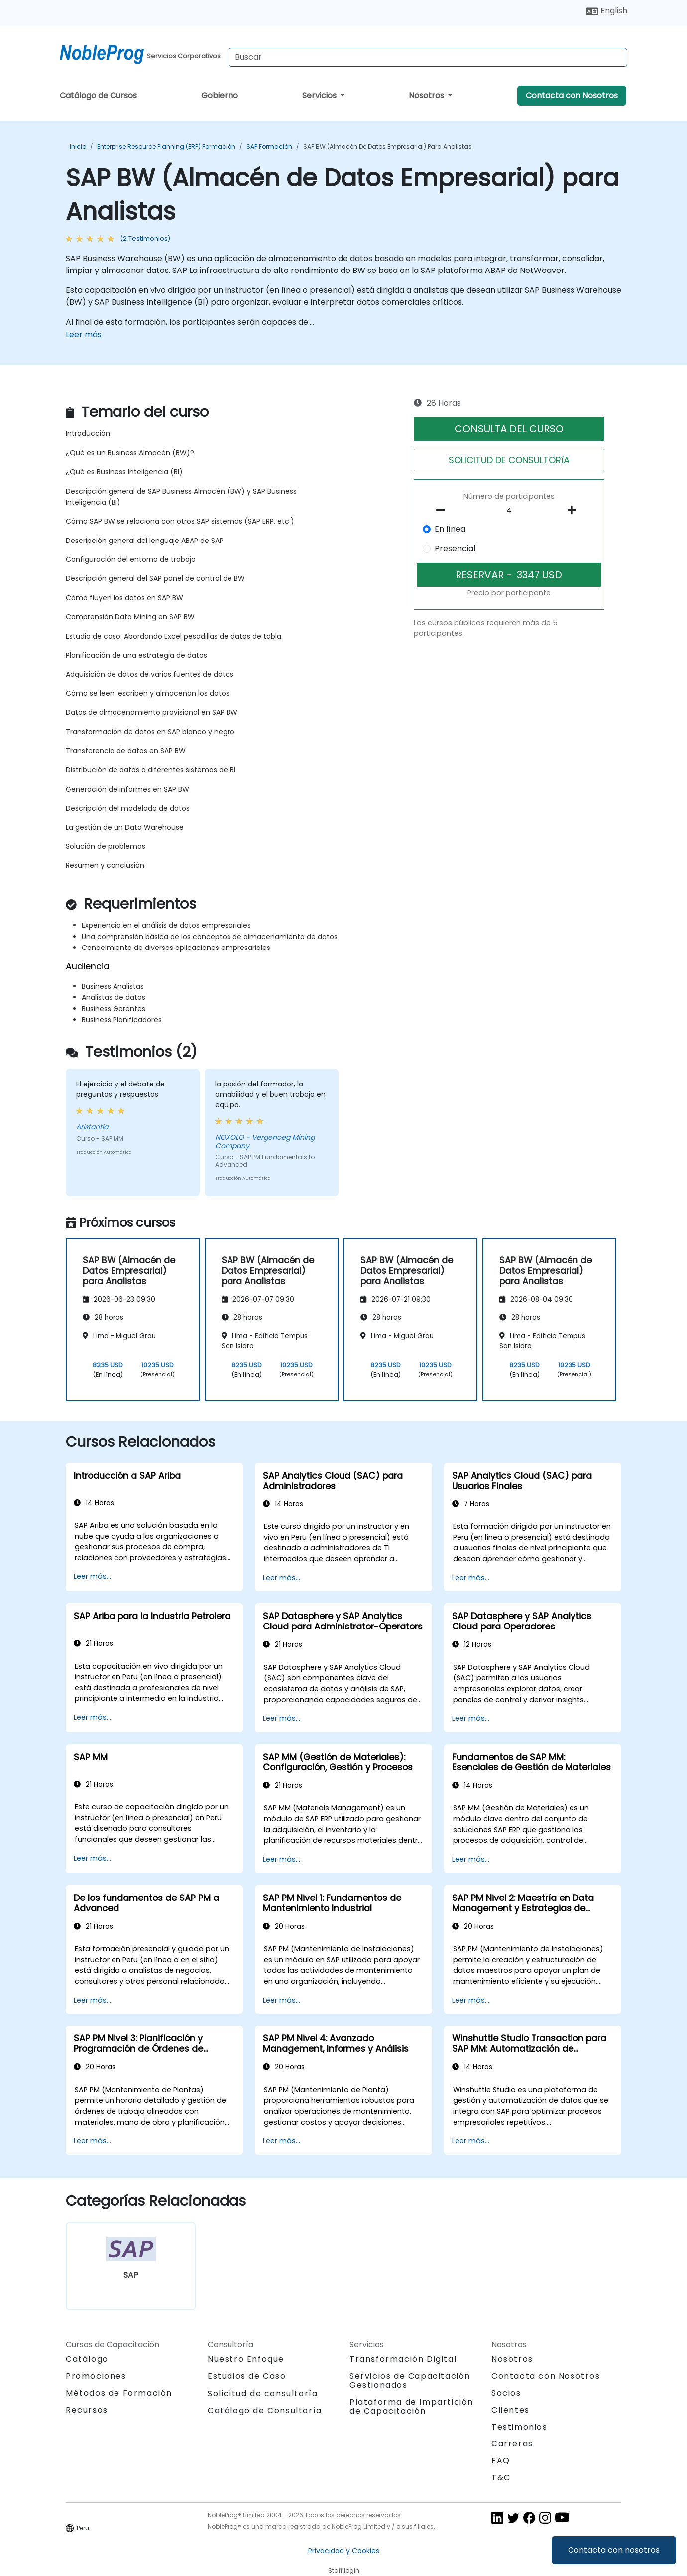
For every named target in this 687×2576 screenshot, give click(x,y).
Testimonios (519, 2427)
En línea (450, 529)
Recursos (87, 2410)
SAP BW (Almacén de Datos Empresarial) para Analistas (387, 146)
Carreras (512, 2443)
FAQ (500, 2460)
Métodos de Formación (119, 2393)
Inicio (78, 146)
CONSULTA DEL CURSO (509, 429)
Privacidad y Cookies (343, 2551)
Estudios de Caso (247, 2376)
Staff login (343, 2570)
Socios (506, 2393)
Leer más (84, 334)
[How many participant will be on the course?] (509, 510)
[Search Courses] (428, 57)
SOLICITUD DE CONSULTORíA (509, 460)
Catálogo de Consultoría (265, 2410)
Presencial (455, 548)
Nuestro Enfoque (246, 2359)
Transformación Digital (403, 2359)
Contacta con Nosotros (572, 95)
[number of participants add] (574, 510)
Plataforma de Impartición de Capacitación (411, 2406)
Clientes (510, 2410)
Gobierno (219, 95)
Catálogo (87, 2359)
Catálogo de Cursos (98, 95)
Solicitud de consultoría (263, 2393)
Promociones (96, 2376)
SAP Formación (269, 146)
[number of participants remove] (443, 510)
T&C (501, 2477)
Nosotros (427, 95)
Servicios (320, 95)
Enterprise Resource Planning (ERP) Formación (166, 146)
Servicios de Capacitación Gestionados (409, 2380)
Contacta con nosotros (614, 2550)
